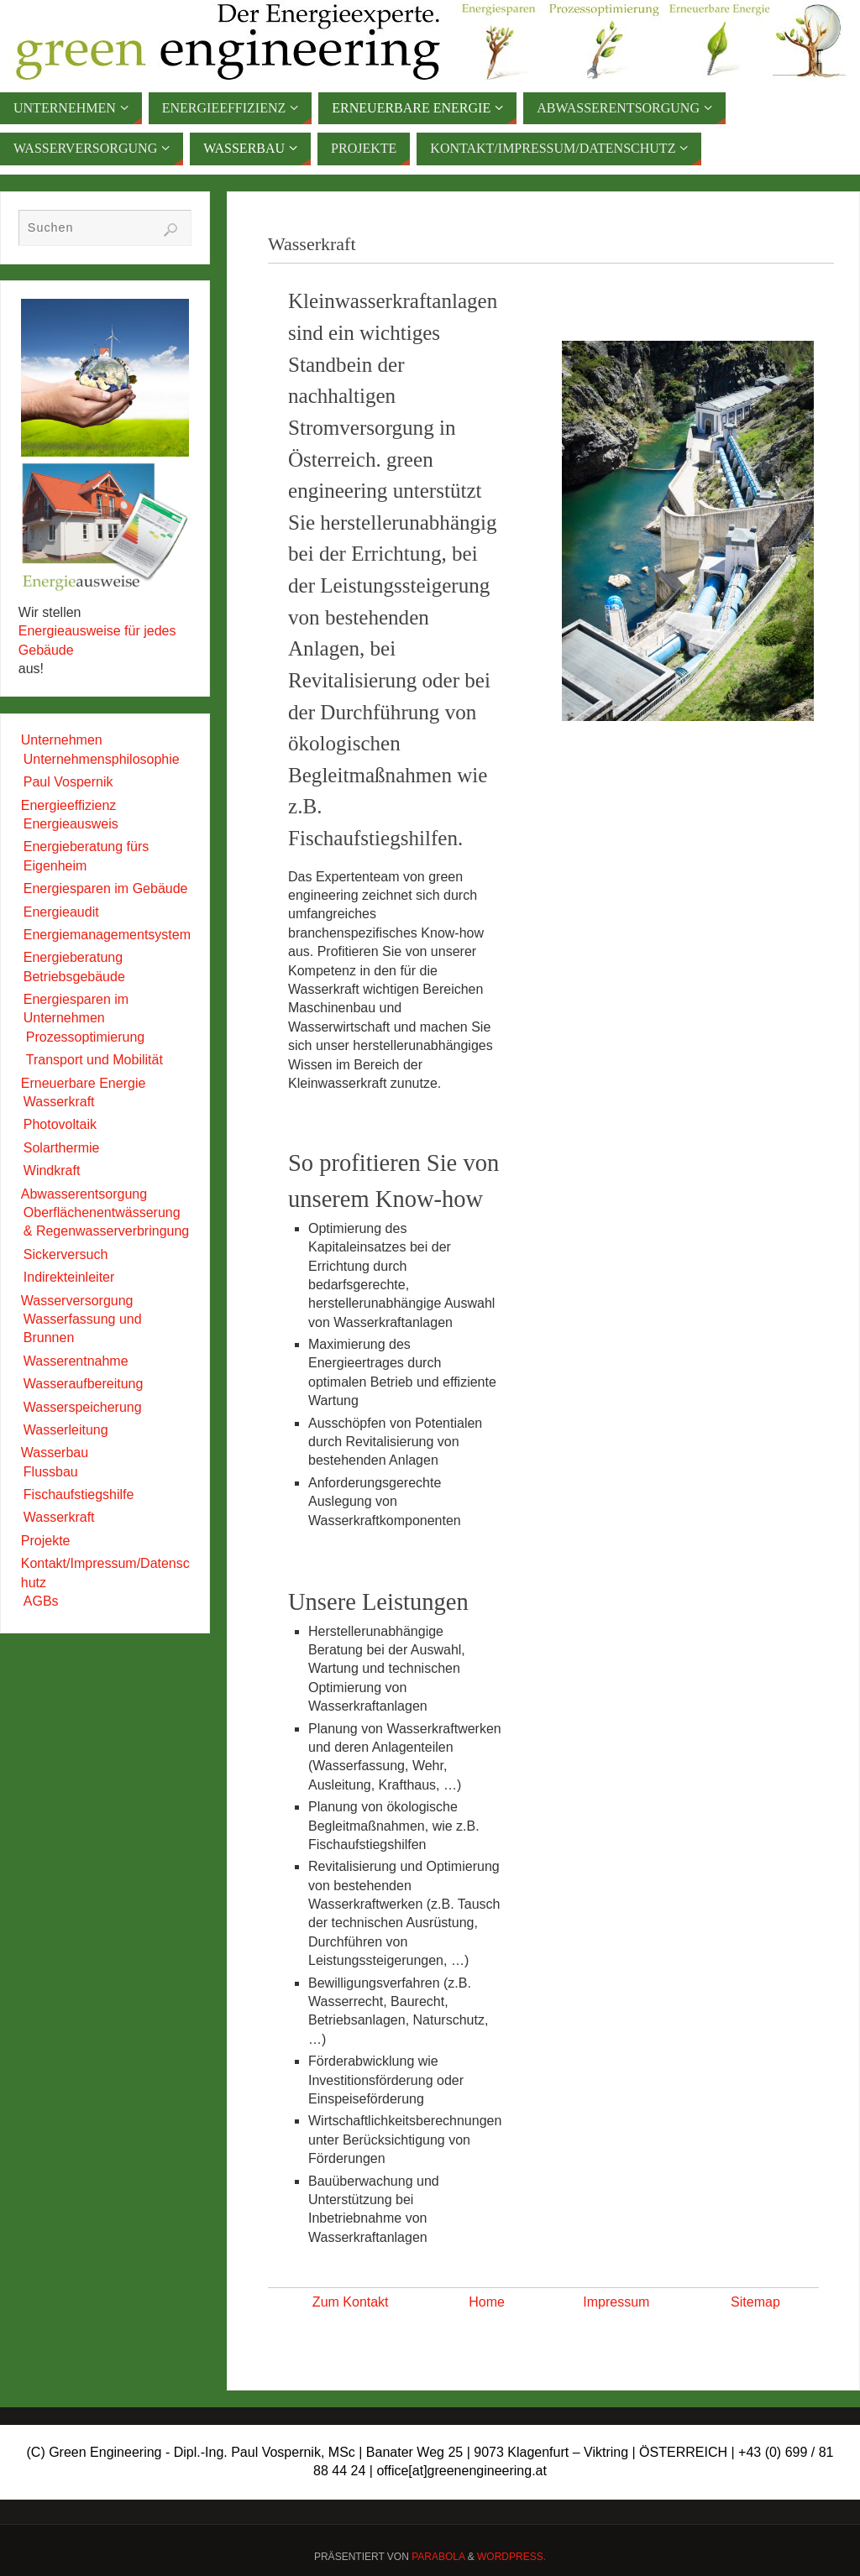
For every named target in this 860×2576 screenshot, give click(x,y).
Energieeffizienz (69, 805)
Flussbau (51, 1472)
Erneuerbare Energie (83, 1083)
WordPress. (511, 2557)
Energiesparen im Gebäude (106, 888)
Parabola (438, 2557)
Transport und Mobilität (94, 1060)
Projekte (46, 1541)
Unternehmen (61, 740)
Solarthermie (62, 1148)
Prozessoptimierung (85, 1037)
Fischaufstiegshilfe (79, 1494)
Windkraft (52, 1170)
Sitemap (755, 2302)
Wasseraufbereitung (84, 1384)
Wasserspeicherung (83, 1407)
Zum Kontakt (350, 2302)
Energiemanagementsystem (107, 934)
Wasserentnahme (76, 1361)
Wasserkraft (59, 1102)
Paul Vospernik (68, 782)
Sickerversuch (66, 1254)
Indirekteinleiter (69, 1277)
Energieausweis (71, 824)
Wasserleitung (66, 1430)
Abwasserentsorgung (84, 1194)
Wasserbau (54, 1452)
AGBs (41, 1601)
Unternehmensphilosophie (102, 759)
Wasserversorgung (77, 1300)
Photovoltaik (60, 1124)
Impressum (616, 2302)
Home (487, 2302)
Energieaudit (61, 912)
